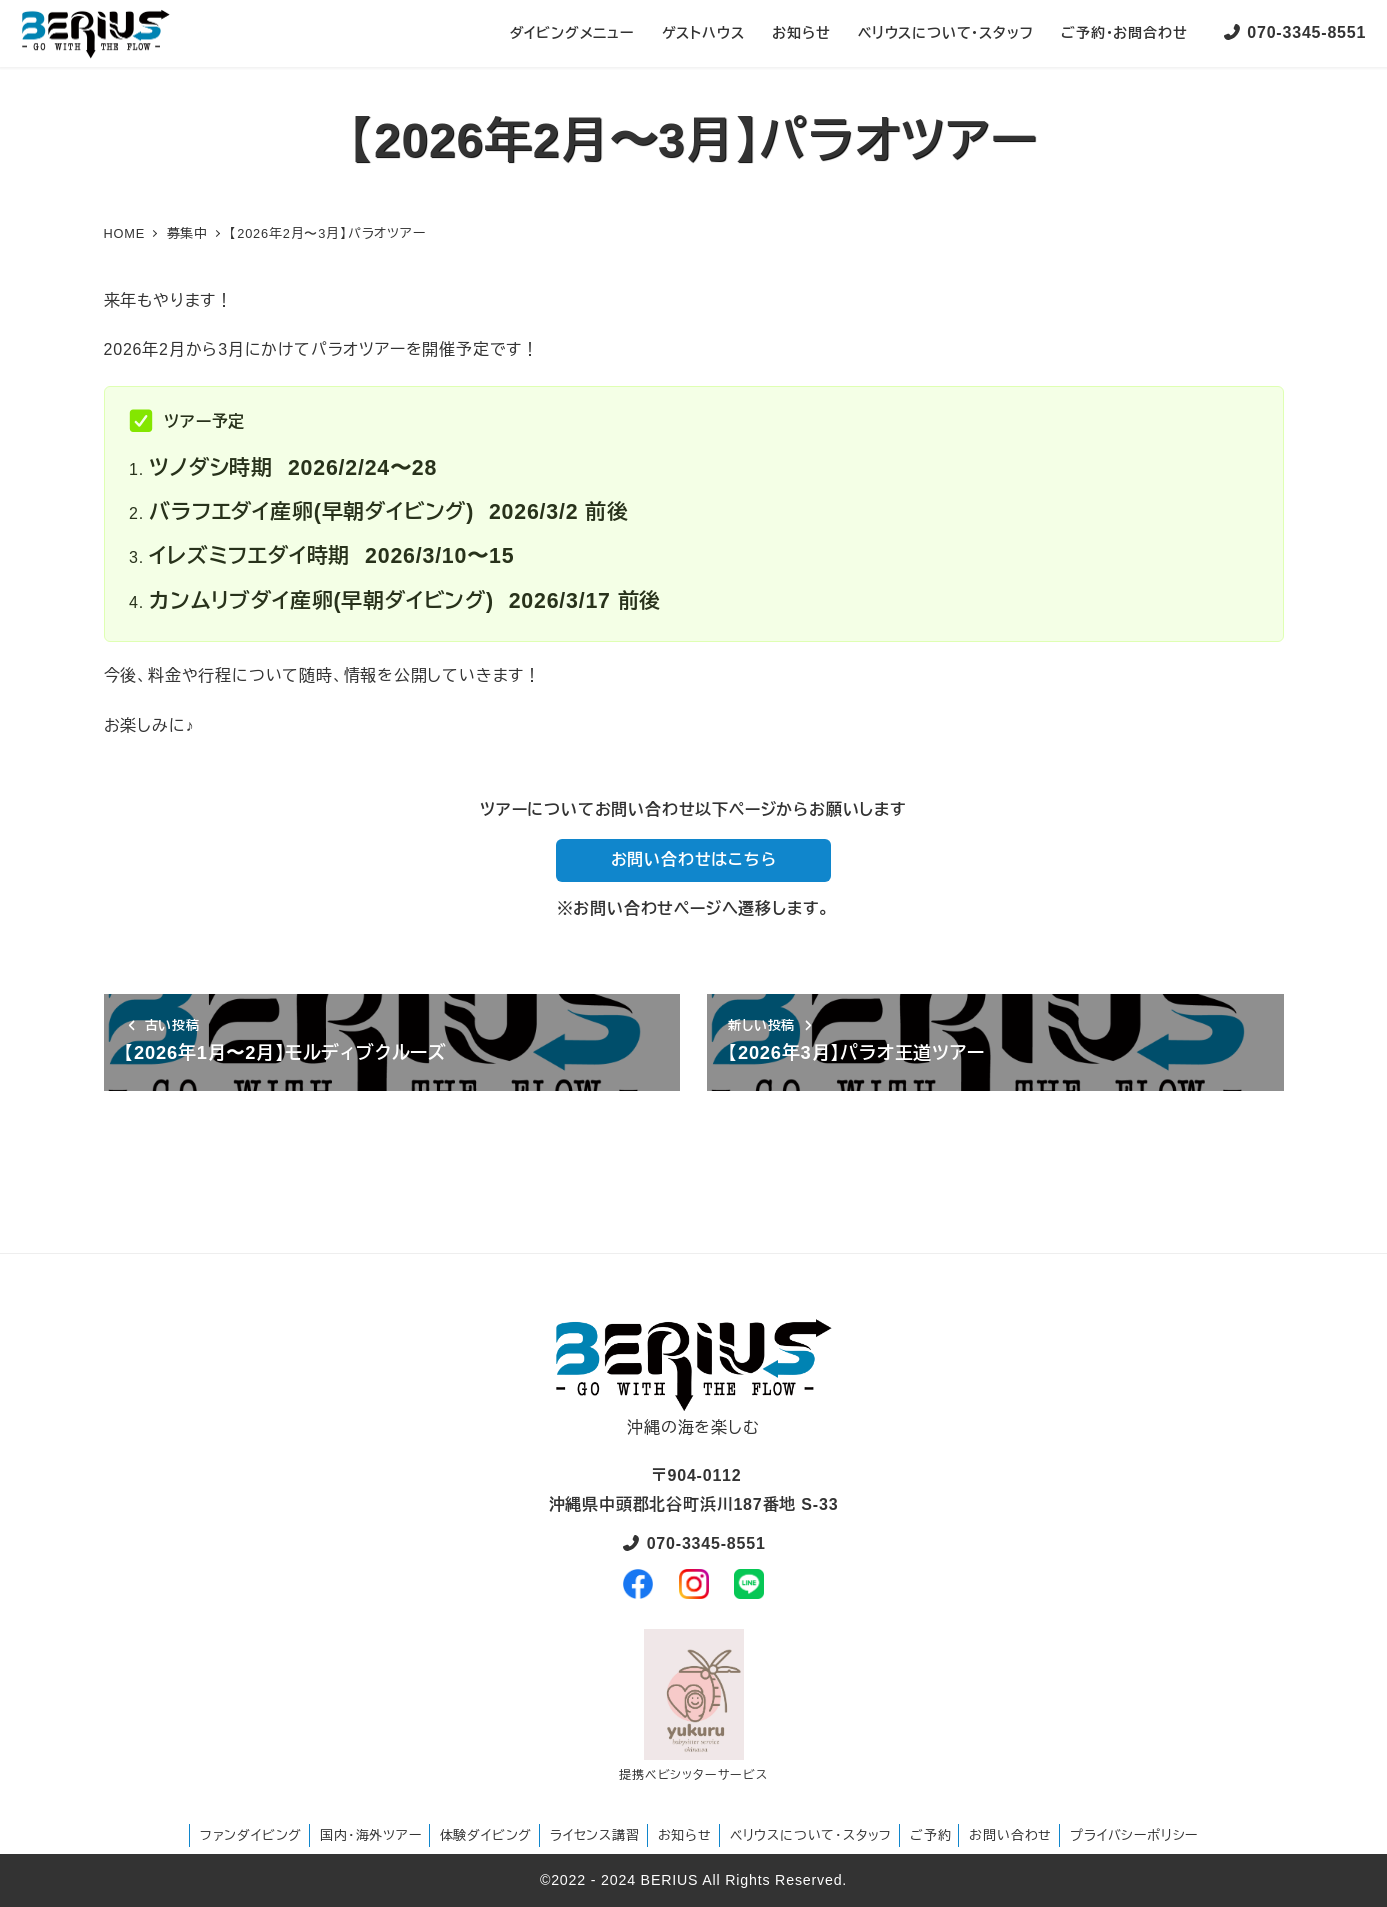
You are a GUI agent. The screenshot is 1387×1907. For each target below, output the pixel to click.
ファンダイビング (251, 1835)
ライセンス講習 (595, 1835)
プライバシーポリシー (1134, 1835)
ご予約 (930, 1835)
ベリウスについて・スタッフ (811, 1835)
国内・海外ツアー (370, 1835)
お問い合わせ (1010, 1835)
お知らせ (685, 1835)
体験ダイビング (486, 1835)
